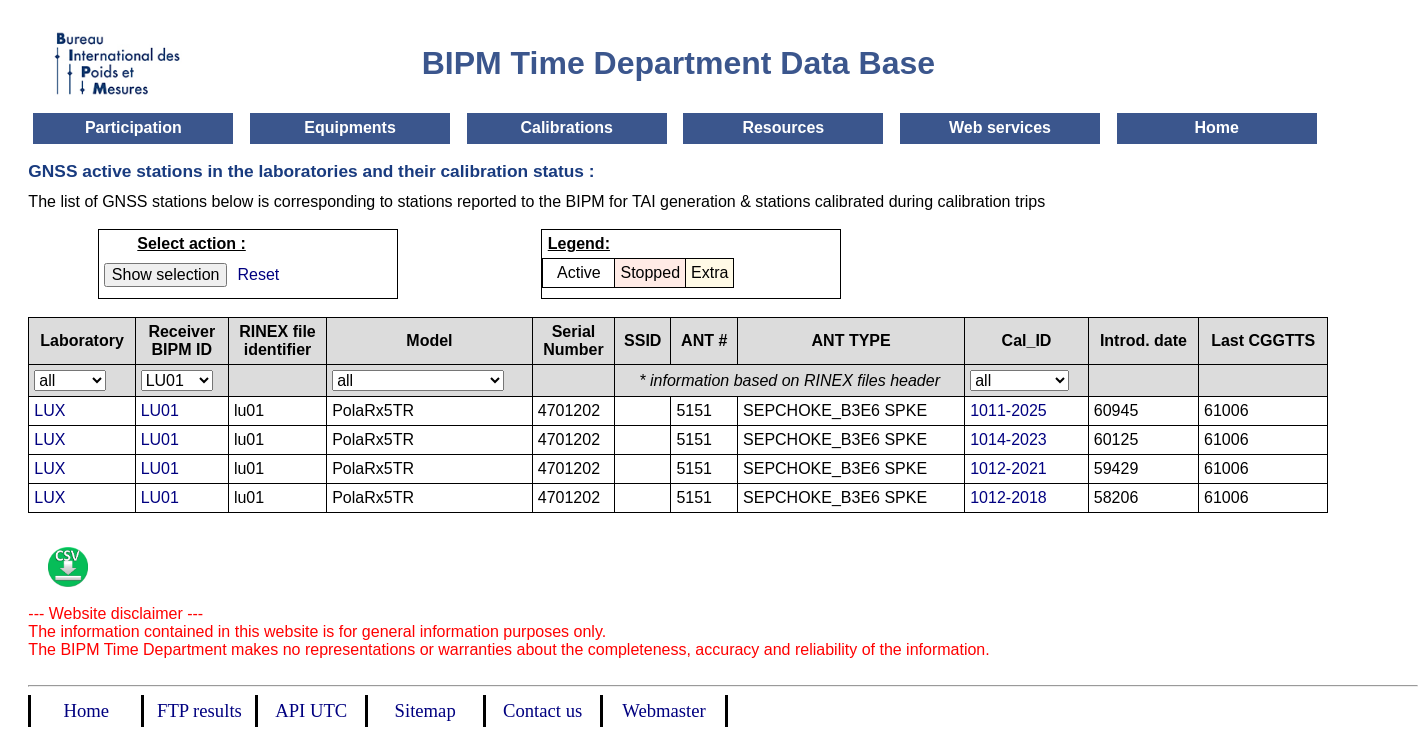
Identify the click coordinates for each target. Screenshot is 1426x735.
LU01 (160, 410)
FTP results (199, 710)
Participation (133, 127)
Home (1216, 127)
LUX (49, 410)
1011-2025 (1008, 410)
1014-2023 (1008, 439)
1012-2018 (1008, 497)
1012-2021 (1008, 468)
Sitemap (425, 710)
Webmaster (663, 710)
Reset (258, 274)
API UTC (311, 710)
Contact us (542, 710)
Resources (783, 127)
